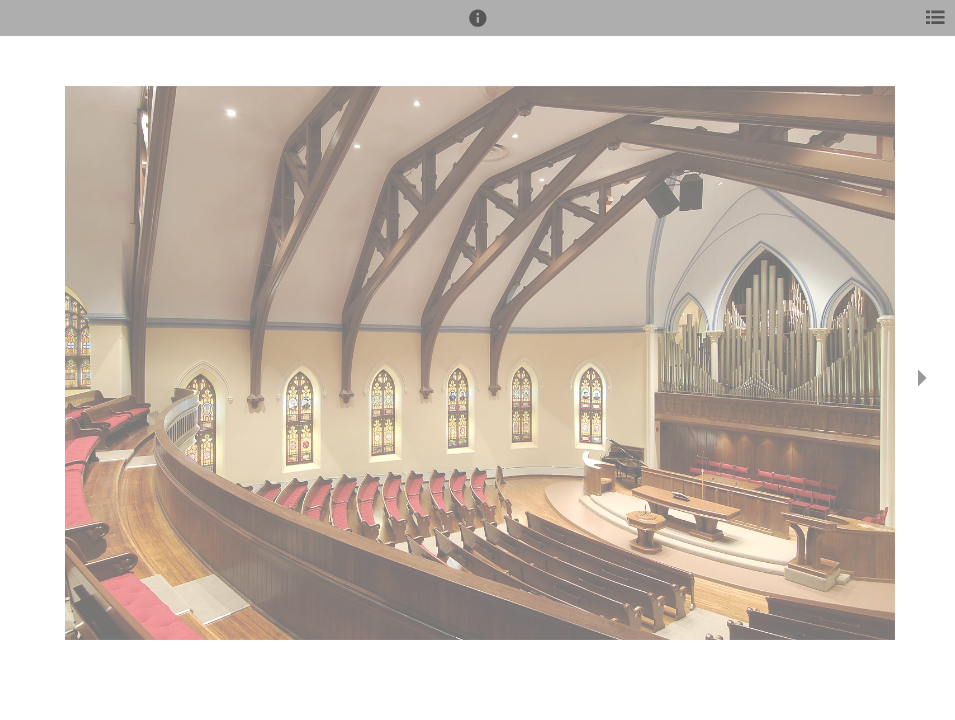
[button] (478, 27)
